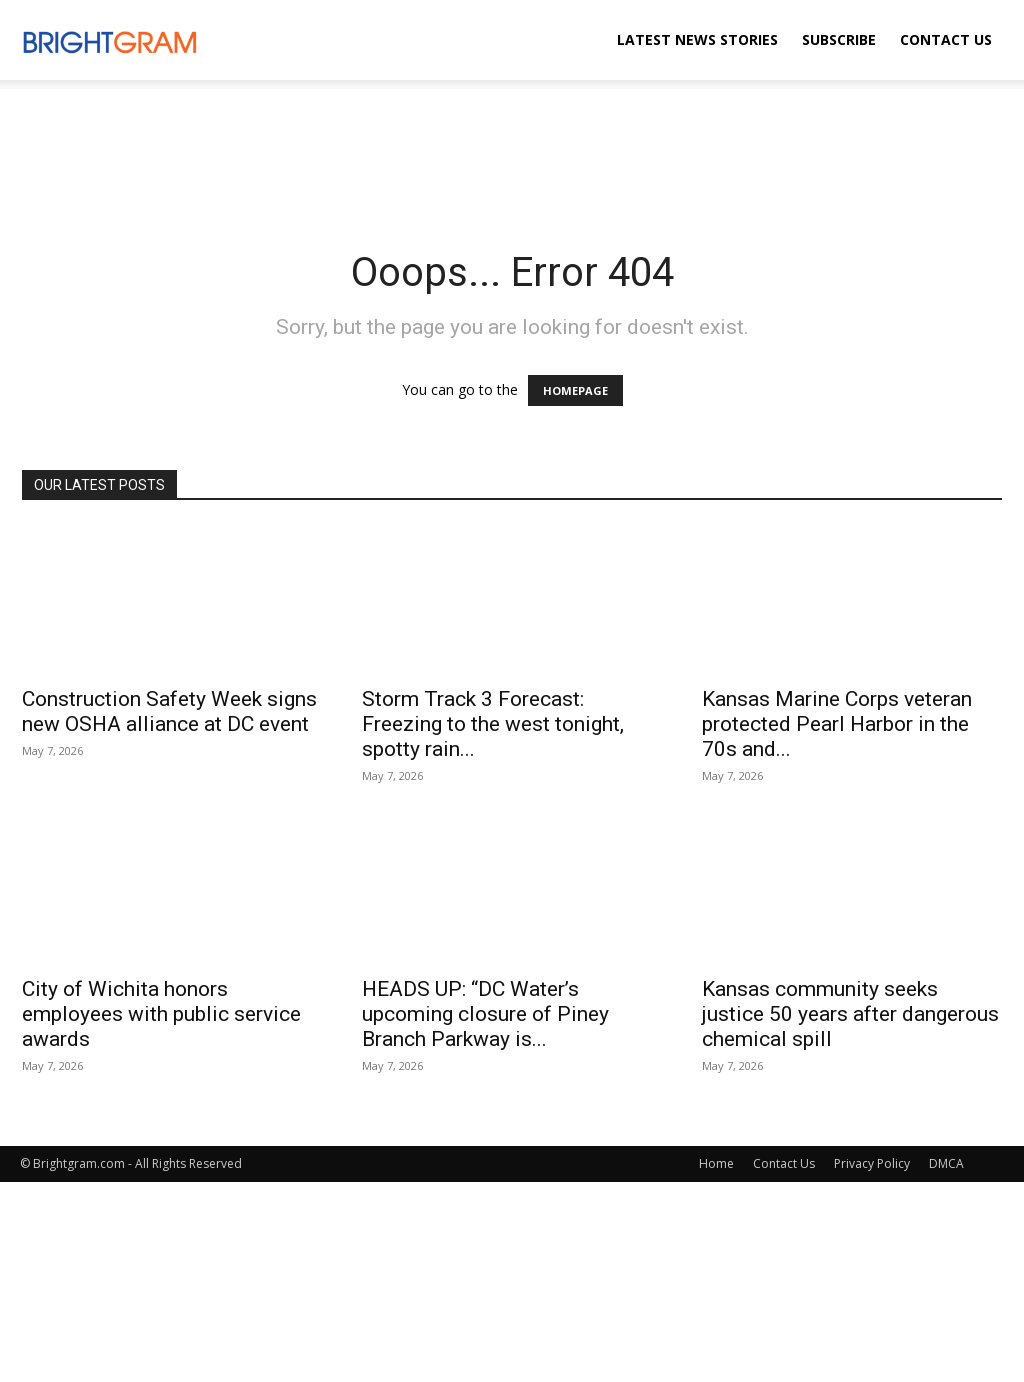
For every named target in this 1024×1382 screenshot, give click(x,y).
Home (716, 1163)
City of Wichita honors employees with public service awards (161, 1014)
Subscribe (839, 39)
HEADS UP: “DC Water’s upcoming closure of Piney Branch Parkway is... (485, 1014)
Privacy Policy (872, 1163)
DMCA (946, 1163)
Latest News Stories (697, 39)
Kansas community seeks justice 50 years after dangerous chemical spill (850, 1014)
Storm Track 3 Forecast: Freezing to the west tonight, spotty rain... (493, 724)
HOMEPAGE (575, 390)
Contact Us (946, 39)
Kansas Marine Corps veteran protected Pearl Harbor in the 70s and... (837, 724)
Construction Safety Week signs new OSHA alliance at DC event (169, 711)
